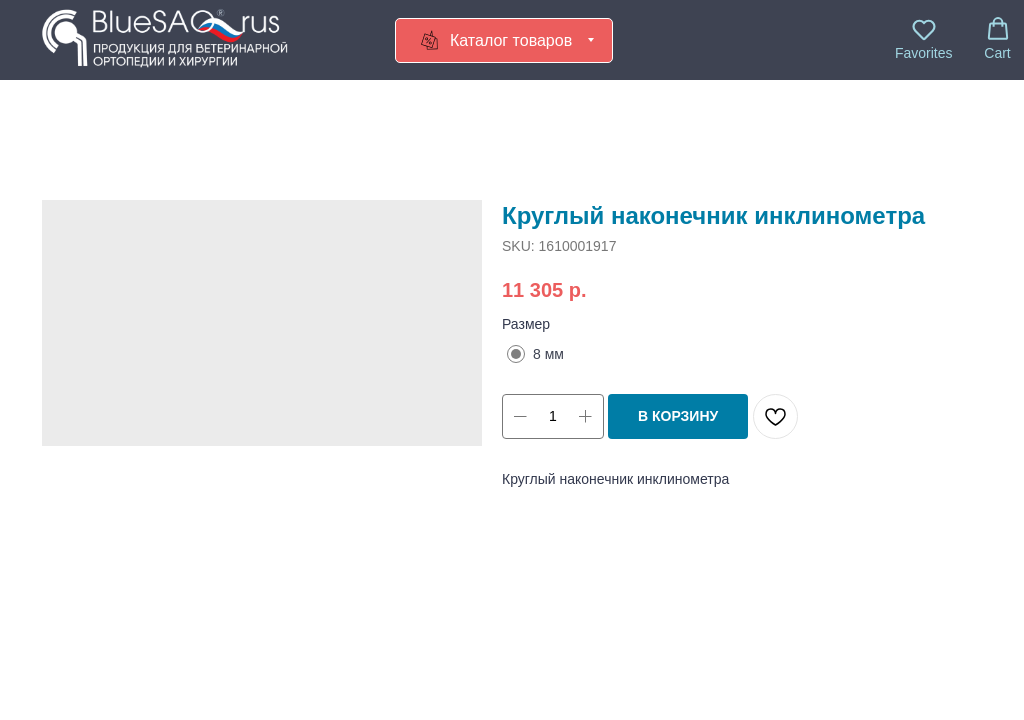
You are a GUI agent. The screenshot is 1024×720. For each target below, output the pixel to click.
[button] (924, 39)
